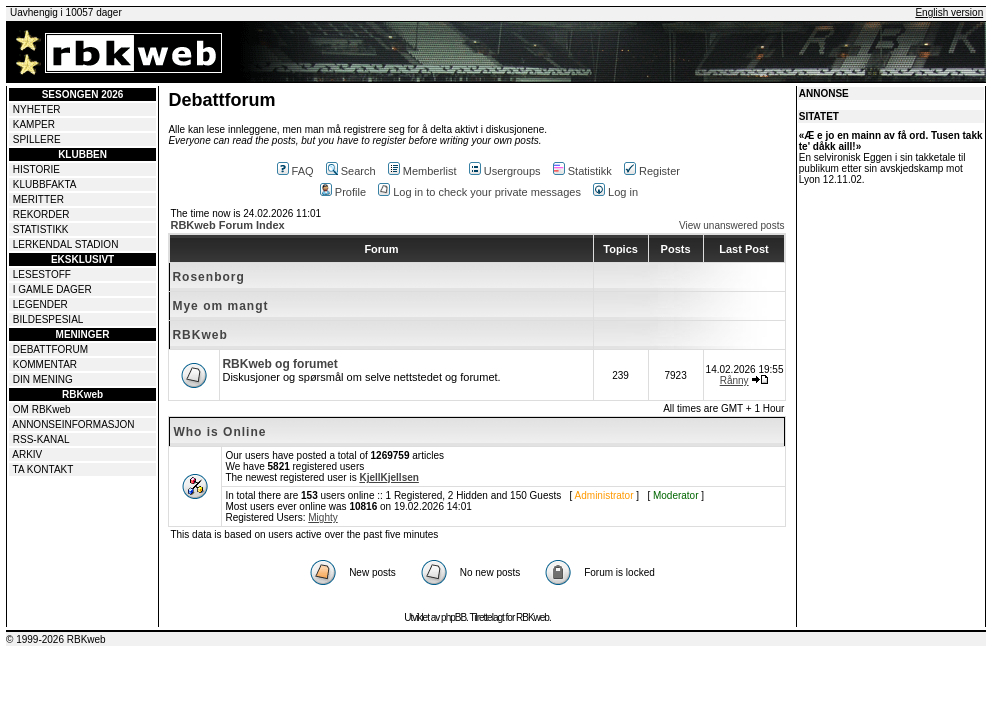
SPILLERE (37, 139)
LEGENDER (40, 304)
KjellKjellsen (388, 477)
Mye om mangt (220, 306)
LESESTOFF (42, 274)
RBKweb (199, 335)
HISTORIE (36, 169)
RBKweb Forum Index (227, 225)
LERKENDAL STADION (66, 244)
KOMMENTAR (45, 364)
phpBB (453, 617)
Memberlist (422, 171)
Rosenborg (208, 277)
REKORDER (41, 214)
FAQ (295, 171)
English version (949, 12)
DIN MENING (43, 379)
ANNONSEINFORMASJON (73, 424)
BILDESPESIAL (48, 319)
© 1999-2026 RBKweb (56, 639)
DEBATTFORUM (50, 349)
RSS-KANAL (41, 439)
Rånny (734, 380)
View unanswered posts (731, 225)
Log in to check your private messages (479, 192)
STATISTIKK (41, 229)
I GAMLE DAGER (52, 289)
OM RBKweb (42, 409)
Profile (343, 192)
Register (652, 171)
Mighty (322, 517)
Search (351, 171)
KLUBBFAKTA (45, 184)
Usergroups (505, 171)
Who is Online (219, 432)
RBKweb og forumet (279, 364)
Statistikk (582, 171)
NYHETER (37, 109)
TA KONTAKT (43, 469)
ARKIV (27, 454)
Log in (615, 192)
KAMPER (34, 124)
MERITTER (38, 199)
